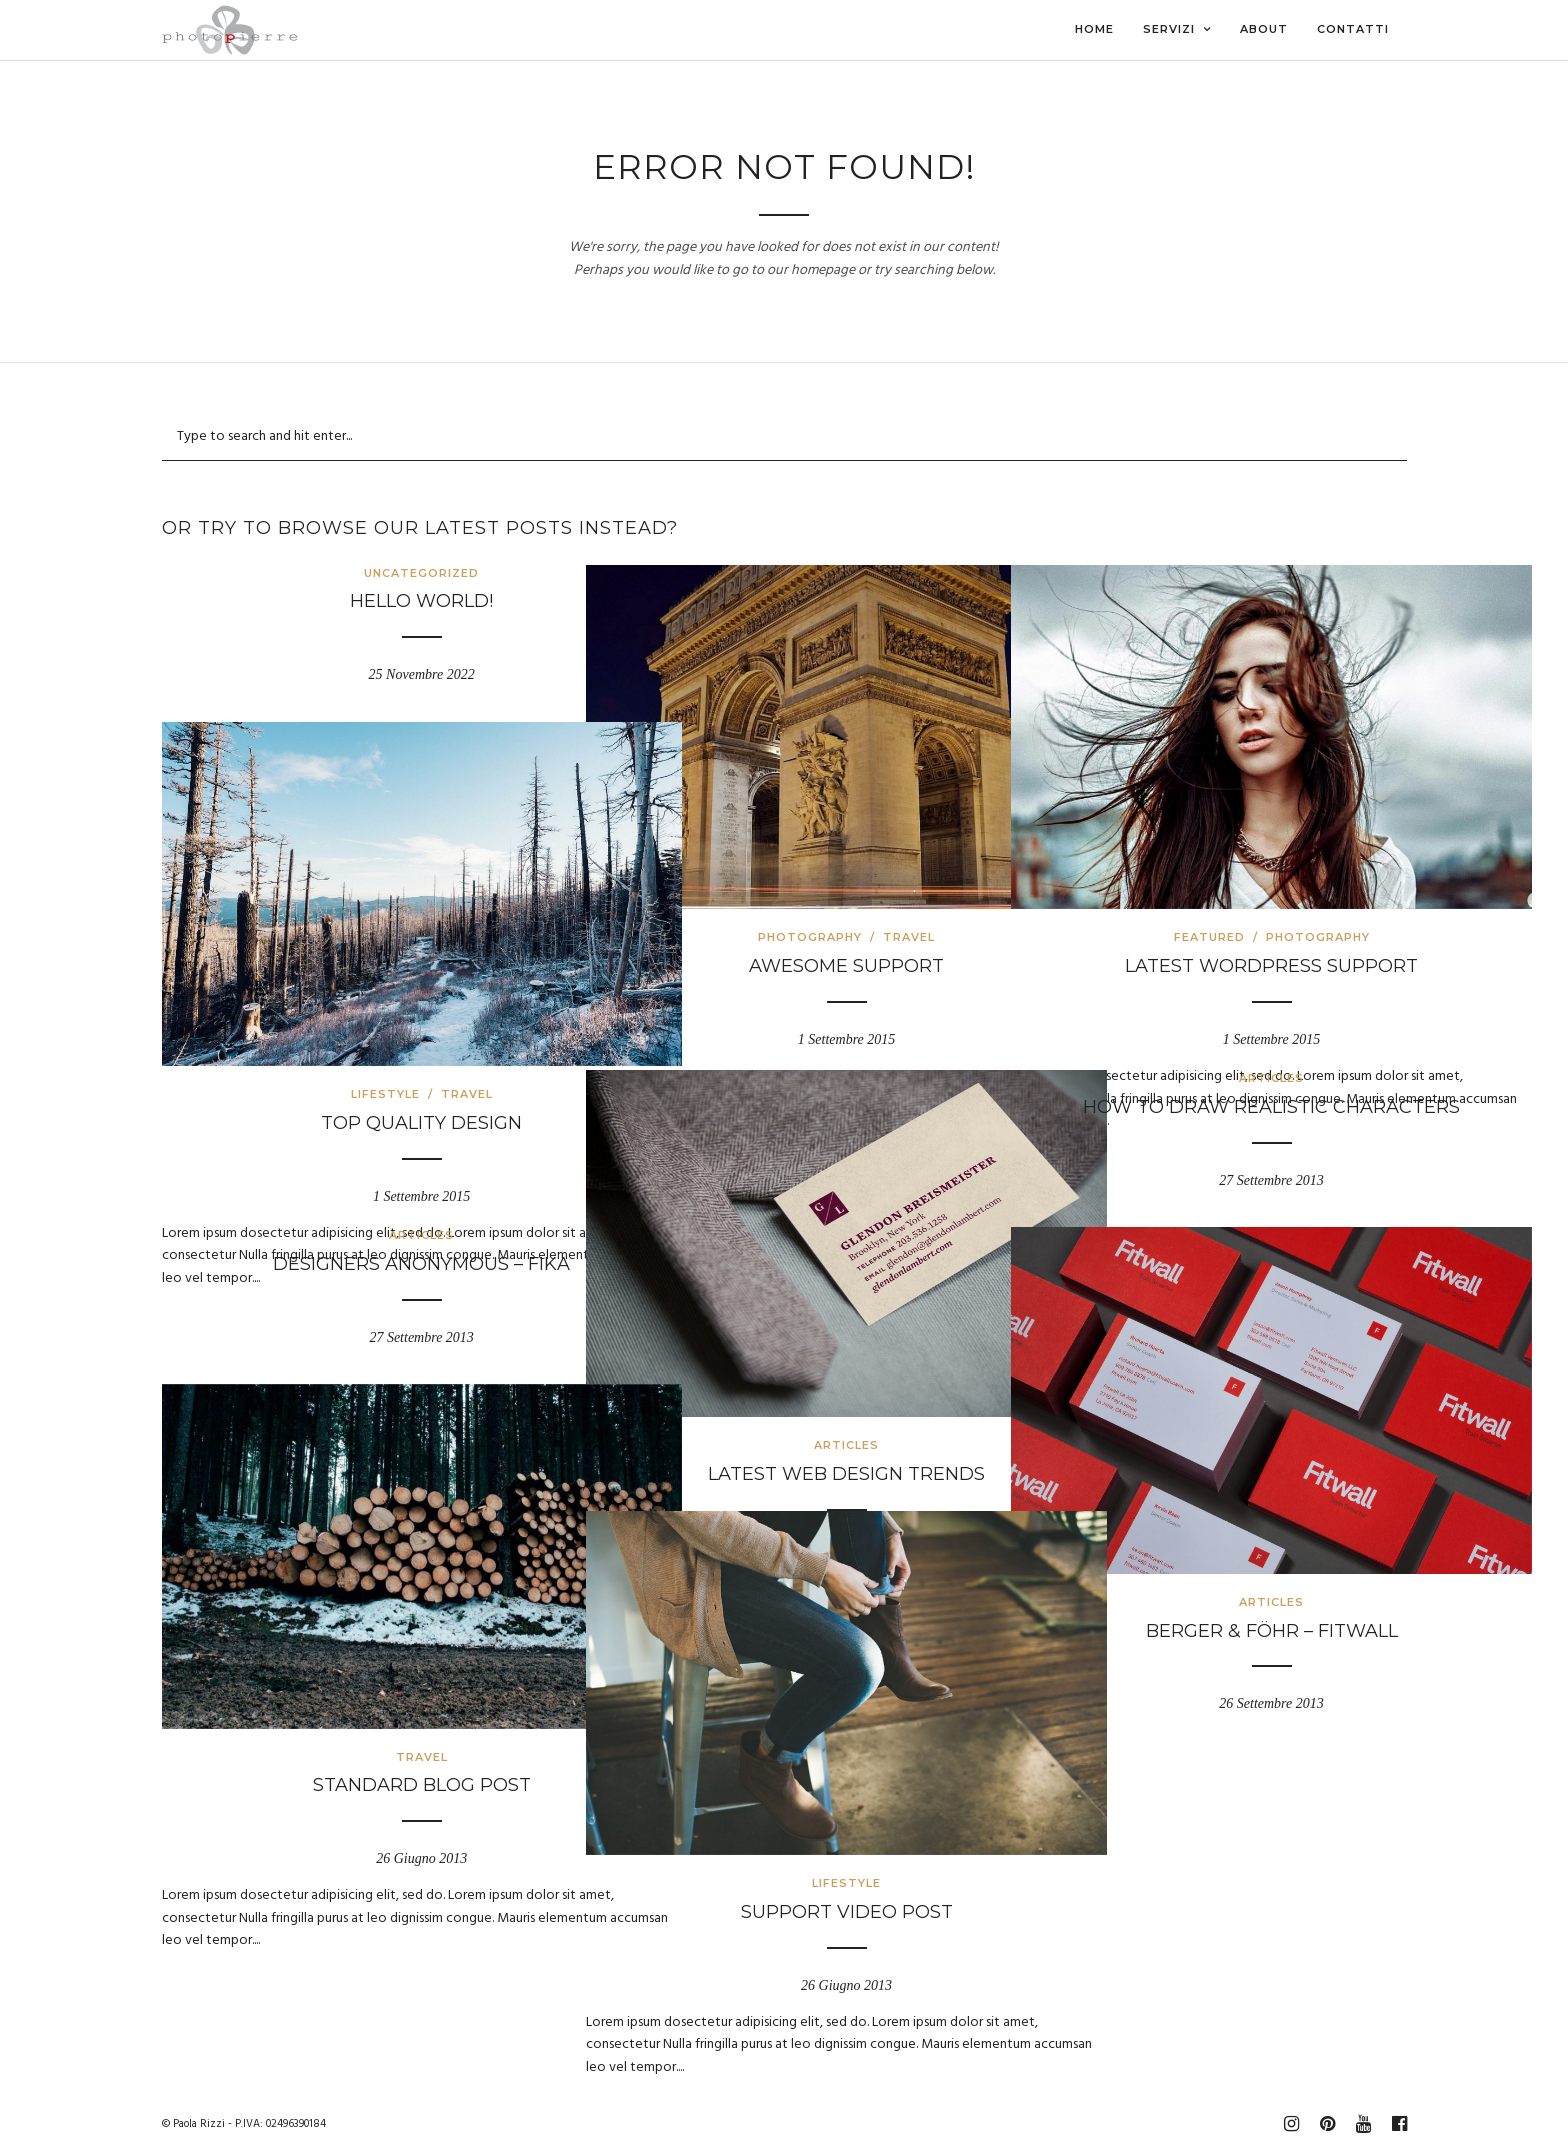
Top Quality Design (358, 1040)
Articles (783, 1362)
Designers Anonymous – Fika (358, 1264)
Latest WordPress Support (1208, 883)
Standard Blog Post (359, 1702)
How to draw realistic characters (1208, 1107)
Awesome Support (783, 883)
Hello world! (358, 601)
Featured (1146, 854)
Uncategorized (358, 573)
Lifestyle (322, 1011)
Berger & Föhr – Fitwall (1209, 1547)
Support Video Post (784, 1829)
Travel (846, 854)
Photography (747, 854)
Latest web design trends (783, 1390)
